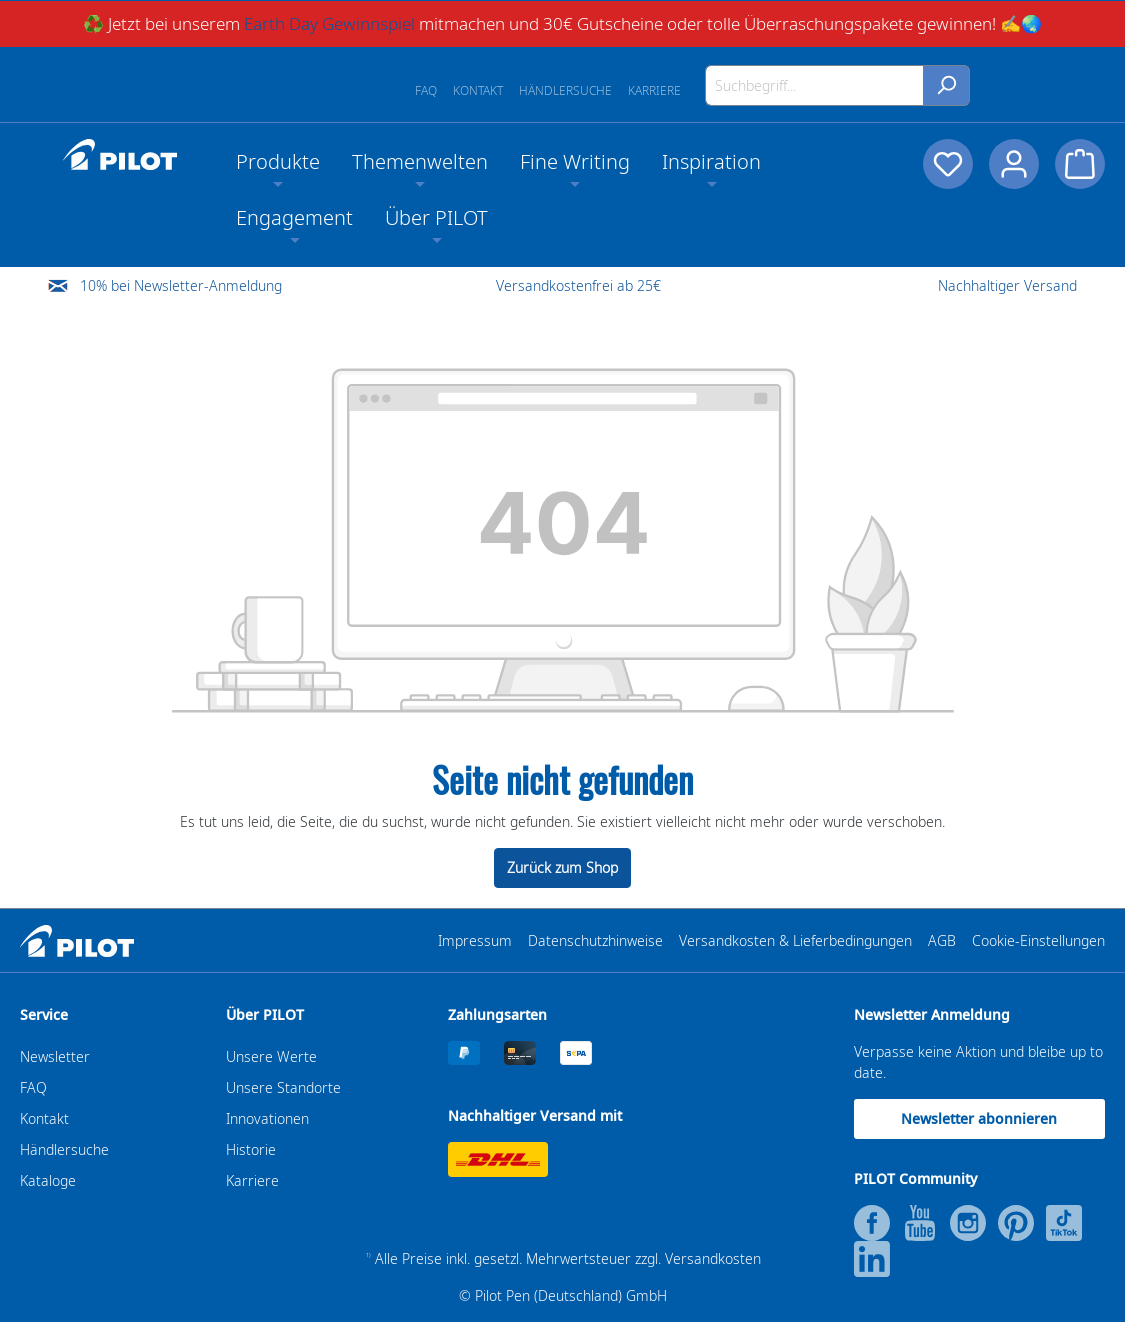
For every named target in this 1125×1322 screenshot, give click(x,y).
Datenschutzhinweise (595, 940)
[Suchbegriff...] (814, 85)
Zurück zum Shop (562, 867)
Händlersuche (565, 90)
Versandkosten (713, 1258)
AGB (942, 940)
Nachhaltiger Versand (1007, 285)
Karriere (654, 90)
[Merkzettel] (948, 164)
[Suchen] (946, 85)
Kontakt (478, 90)
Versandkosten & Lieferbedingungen (795, 940)
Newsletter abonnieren (979, 1118)
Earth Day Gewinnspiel (329, 23)
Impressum (475, 940)
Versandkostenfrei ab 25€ (578, 285)
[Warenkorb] (1080, 164)
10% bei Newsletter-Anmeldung (181, 285)
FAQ (426, 90)
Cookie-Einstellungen (1038, 940)
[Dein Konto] (1014, 164)
